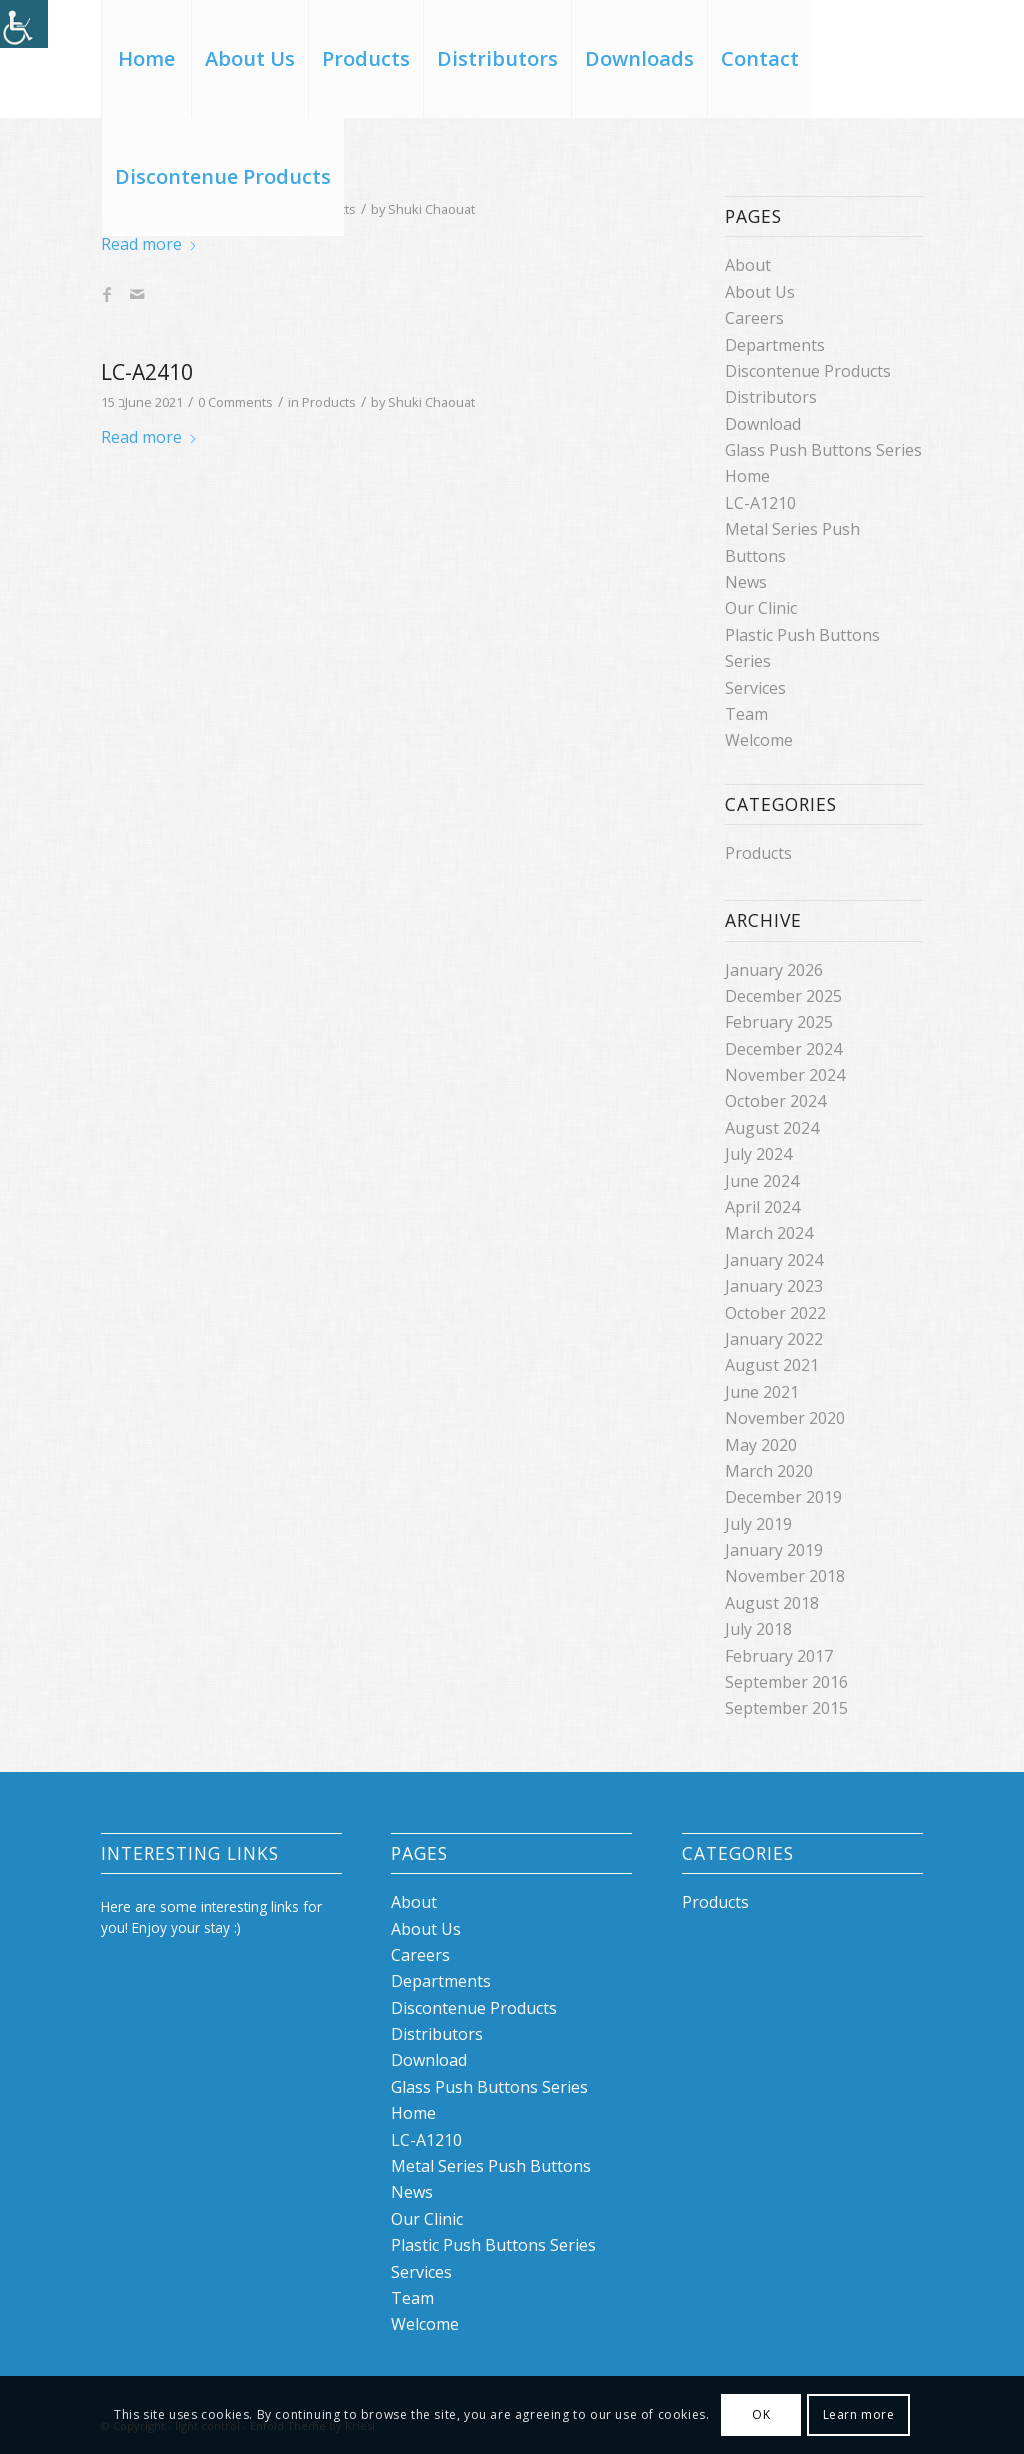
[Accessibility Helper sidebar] (24, 24)
